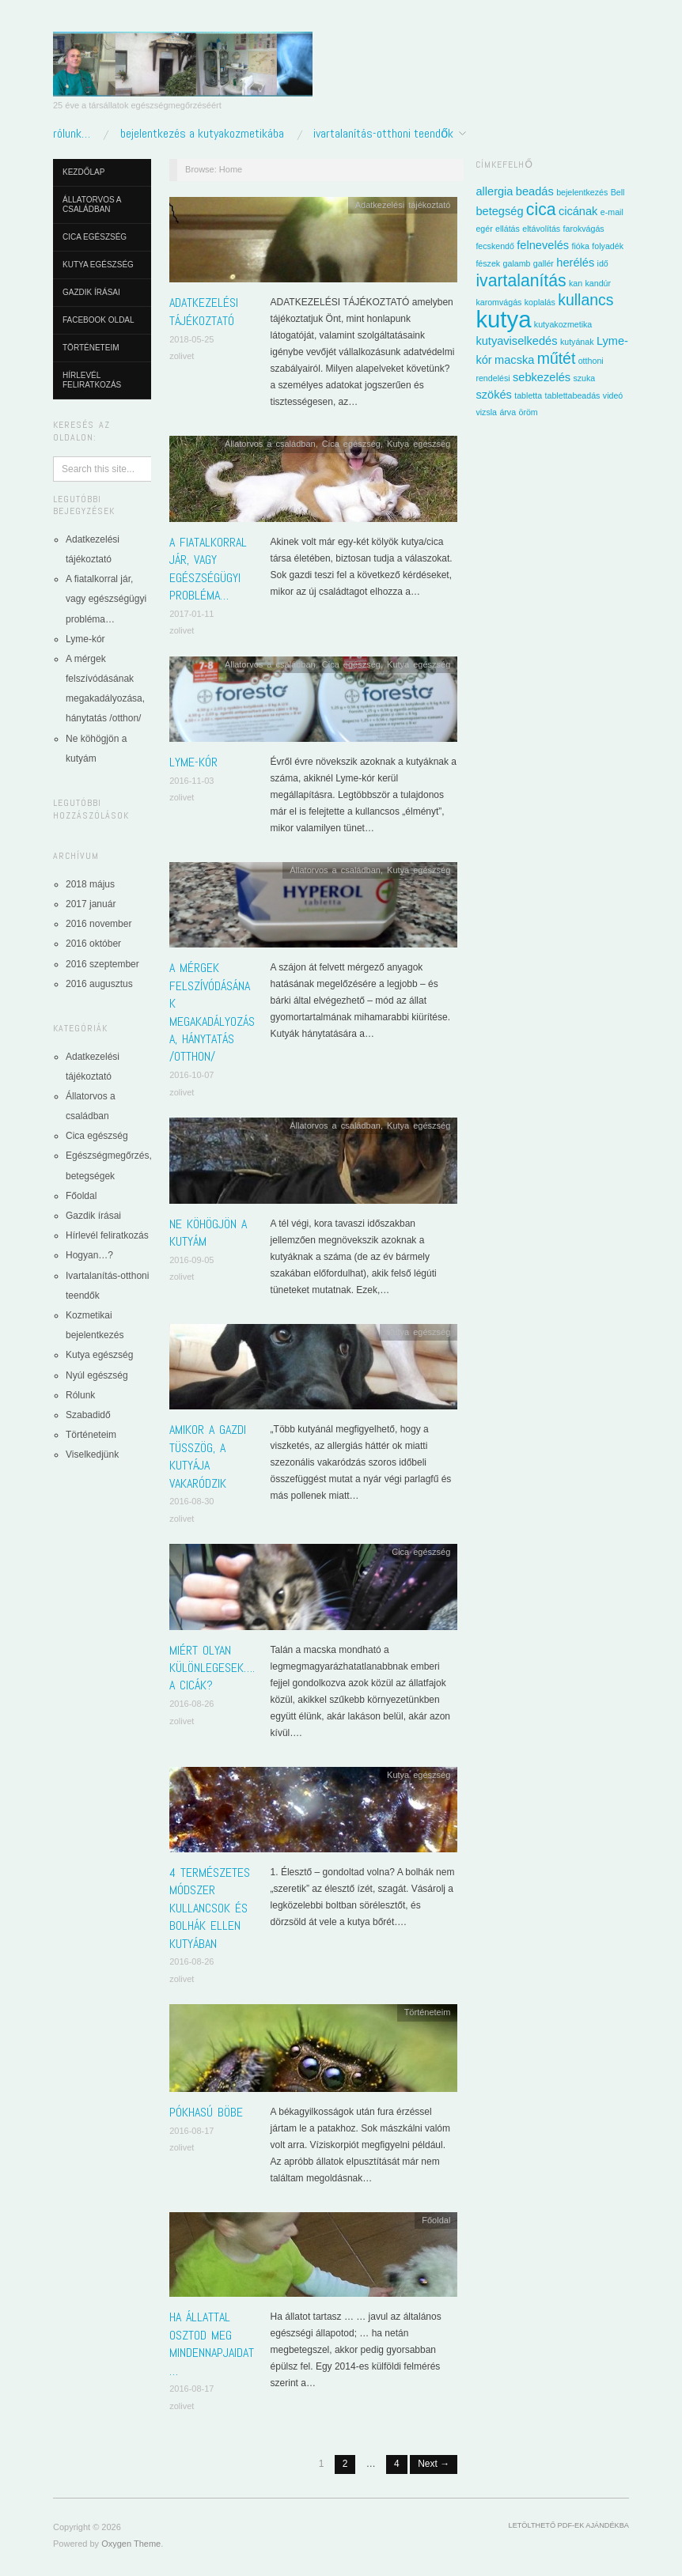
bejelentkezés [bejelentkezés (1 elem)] (582, 192)
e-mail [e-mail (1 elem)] (612, 212)
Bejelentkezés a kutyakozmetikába (202, 133)
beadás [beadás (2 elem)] (535, 191)
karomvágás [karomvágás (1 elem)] (498, 302)
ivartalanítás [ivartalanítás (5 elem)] (521, 280)
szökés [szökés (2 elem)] (493, 394)
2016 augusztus (99, 983)
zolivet (181, 356)
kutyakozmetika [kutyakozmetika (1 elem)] (563, 324)
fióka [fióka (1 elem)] (580, 246)
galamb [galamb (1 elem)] (517, 263)
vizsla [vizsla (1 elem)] (486, 412)
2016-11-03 (191, 780)
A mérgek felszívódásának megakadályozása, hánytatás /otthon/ (212, 1012)
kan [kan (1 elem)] (575, 283)
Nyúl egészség (97, 1375)
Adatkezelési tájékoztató (203, 311)
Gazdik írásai (91, 292)
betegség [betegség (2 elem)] (499, 211)
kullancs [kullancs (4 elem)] (585, 299)
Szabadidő (88, 1414)
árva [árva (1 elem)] (507, 412)
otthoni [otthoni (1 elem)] (591, 360)
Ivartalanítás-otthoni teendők (383, 133)
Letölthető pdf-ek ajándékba (569, 2525)
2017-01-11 (191, 613)
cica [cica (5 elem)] (541, 209)
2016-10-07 (191, 1075)
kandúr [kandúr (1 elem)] (598, 283)
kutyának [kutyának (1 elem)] (577, 341)
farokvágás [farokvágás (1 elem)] (583, 228)
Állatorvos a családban (92, 204)
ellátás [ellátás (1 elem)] (507, 228)
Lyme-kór (85, 639)
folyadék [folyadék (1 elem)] (607, 246)
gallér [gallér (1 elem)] (543, 263)
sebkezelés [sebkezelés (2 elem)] (541, 377)
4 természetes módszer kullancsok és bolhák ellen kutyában (209, 1908)
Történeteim (91, 347)
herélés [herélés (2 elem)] (575, 262)
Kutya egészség (98, 264)
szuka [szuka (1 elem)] (584, 378)
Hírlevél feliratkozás (92, 380)
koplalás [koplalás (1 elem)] (540, 302)
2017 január (91, 904)
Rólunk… (71, 133)
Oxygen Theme (131, 2543)
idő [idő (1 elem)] (602, 263)
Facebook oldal (99, 320)
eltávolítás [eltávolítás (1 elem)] (541, 228)
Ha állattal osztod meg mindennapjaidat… (211, 2343)
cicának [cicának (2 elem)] (578, 211)
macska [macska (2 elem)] (514, 360)
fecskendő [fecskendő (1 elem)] (495, 246)
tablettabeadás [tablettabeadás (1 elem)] (573, 395)
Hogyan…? (89, 1255)
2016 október (93, 943)
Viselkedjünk (92, 1454)
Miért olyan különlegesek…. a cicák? (212, 1668)
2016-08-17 (191, 2130)
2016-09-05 (191, 1260)
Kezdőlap (83, 172)
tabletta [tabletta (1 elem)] (528, 395)
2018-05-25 (191, 339)
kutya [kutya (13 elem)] (503, 319)
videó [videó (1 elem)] (613, 395)
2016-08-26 (191, 1703)
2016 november (98, 923)
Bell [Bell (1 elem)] (618, 192)
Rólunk (80, 1395)
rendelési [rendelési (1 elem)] (493, 378)
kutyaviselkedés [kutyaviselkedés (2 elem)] (516, 341)
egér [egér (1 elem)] (484, 228)
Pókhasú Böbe (206, 2112)
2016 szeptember (102, 964)
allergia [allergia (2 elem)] (494, 191)
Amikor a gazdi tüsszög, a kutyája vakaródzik (207, 1456)
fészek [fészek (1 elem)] (488, 263)
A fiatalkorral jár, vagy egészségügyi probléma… (106, 598)
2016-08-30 (191, 1501)
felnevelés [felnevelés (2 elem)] (543, 245)
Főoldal (81, 1195)
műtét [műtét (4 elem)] (556, 358)
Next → (433, 2463)
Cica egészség (95, 237)
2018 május (90, 884)
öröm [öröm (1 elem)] (527, 412)
